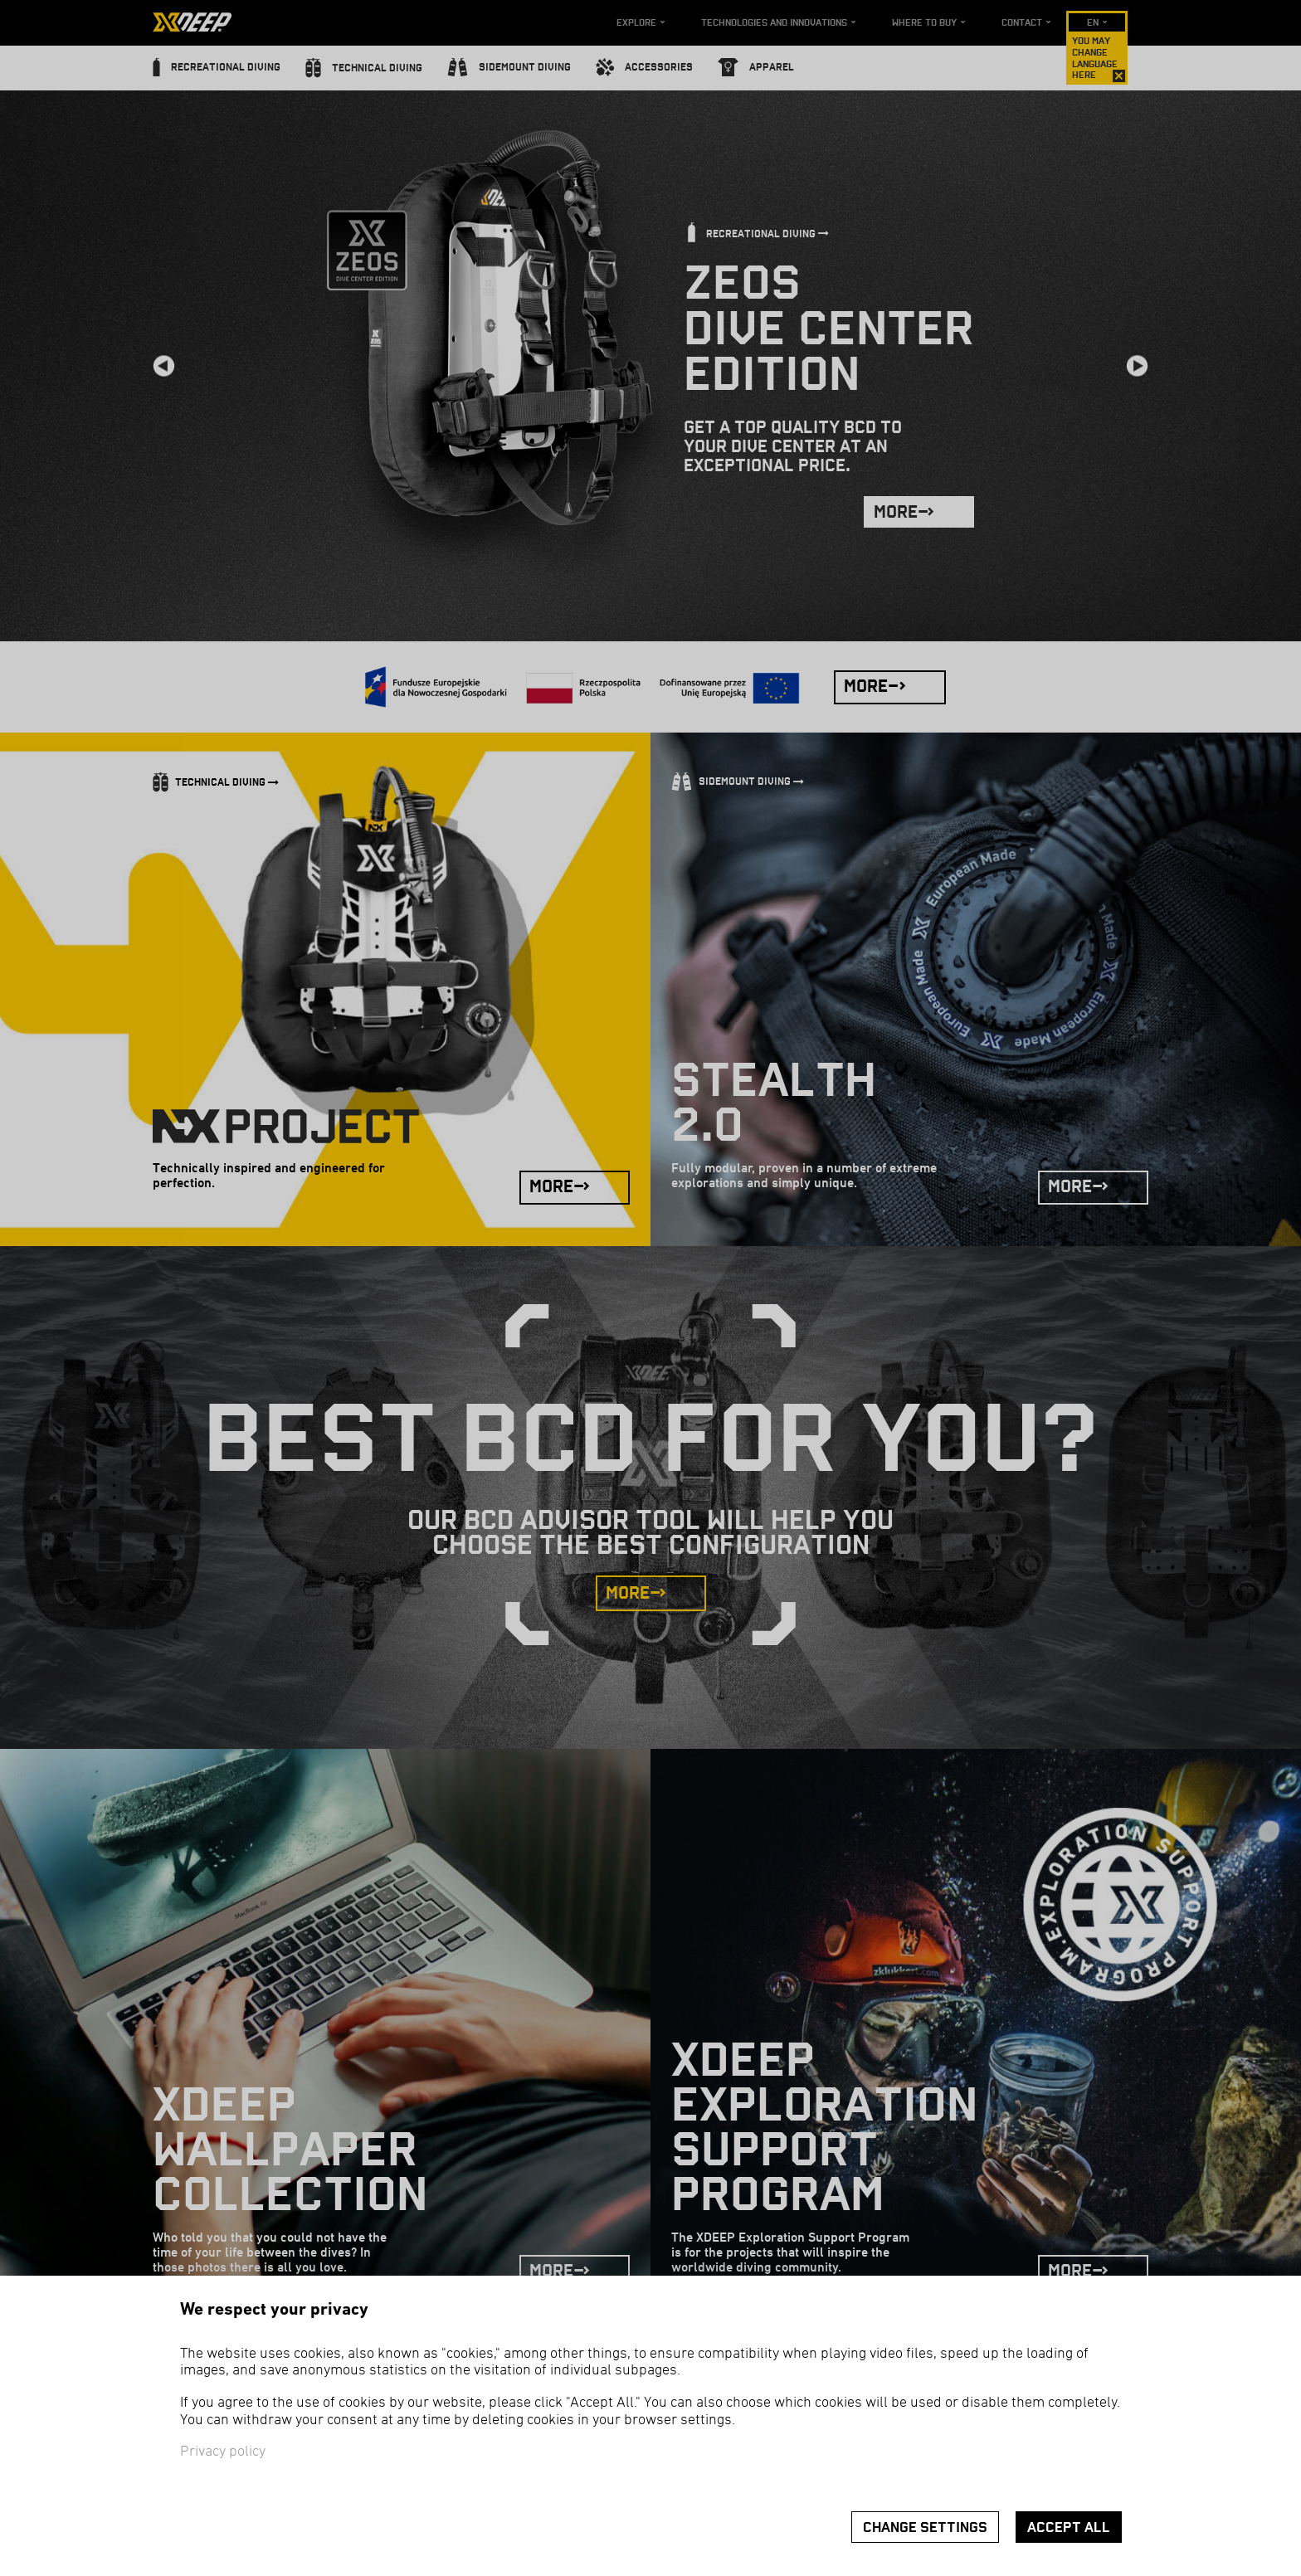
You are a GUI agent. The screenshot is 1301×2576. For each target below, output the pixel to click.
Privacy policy (223, 2452)
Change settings (925, 2527)
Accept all (1068, 2527)
